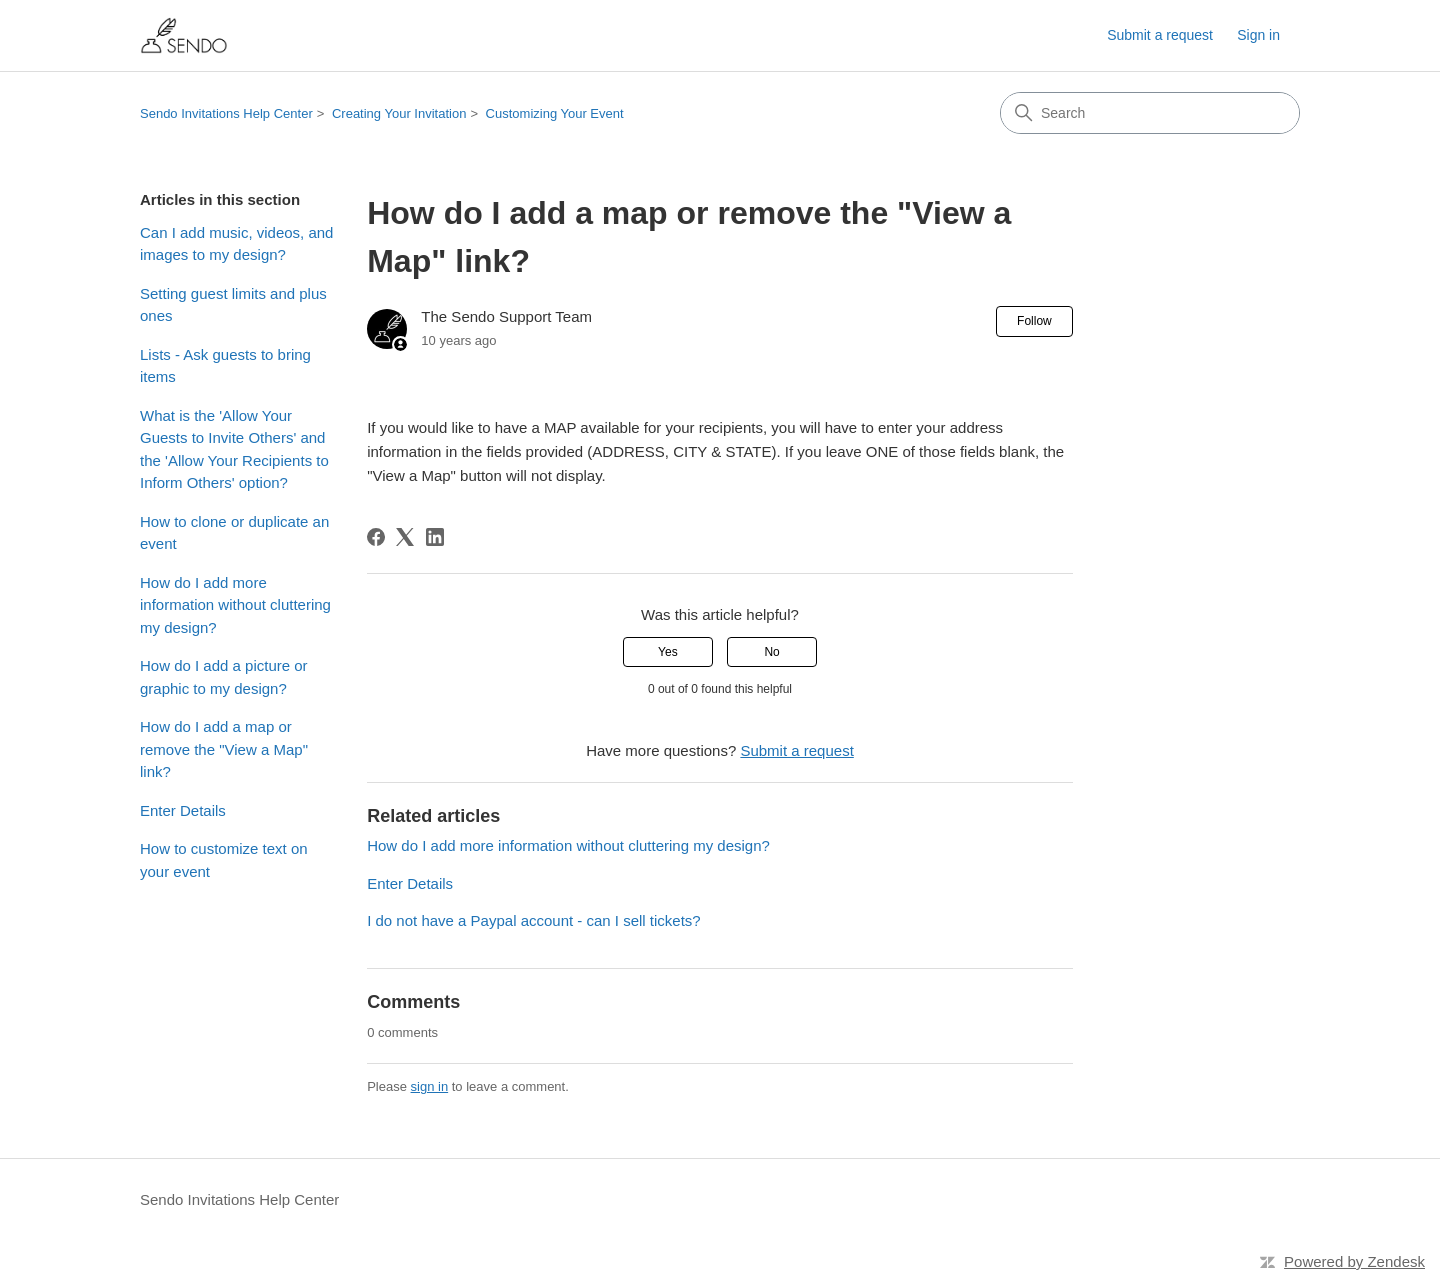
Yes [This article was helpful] (668, 652)
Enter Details (183, 810)
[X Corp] (405, 537)
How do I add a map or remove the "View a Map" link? (224, 749)
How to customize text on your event (224, 860)
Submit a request (1160, 35)
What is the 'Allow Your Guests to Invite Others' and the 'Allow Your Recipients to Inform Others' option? (234, 449)
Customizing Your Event (555, 113)
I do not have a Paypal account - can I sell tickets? (534, 920)
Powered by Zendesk (1354, 1261)
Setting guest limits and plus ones (233, 305)
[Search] (1150, 113)
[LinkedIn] (435, 537)
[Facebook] (376, 537)
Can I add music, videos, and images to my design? (236, 244)
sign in (430, 1086)
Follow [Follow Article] (1034, 321)
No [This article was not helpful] (771, 652)
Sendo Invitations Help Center (226, 113)
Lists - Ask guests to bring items (225, 366)
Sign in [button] (1258, 35)
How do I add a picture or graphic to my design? (224, 677)
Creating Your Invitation (399, 113)
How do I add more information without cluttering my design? (235, 605)
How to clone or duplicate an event (234, 533)
